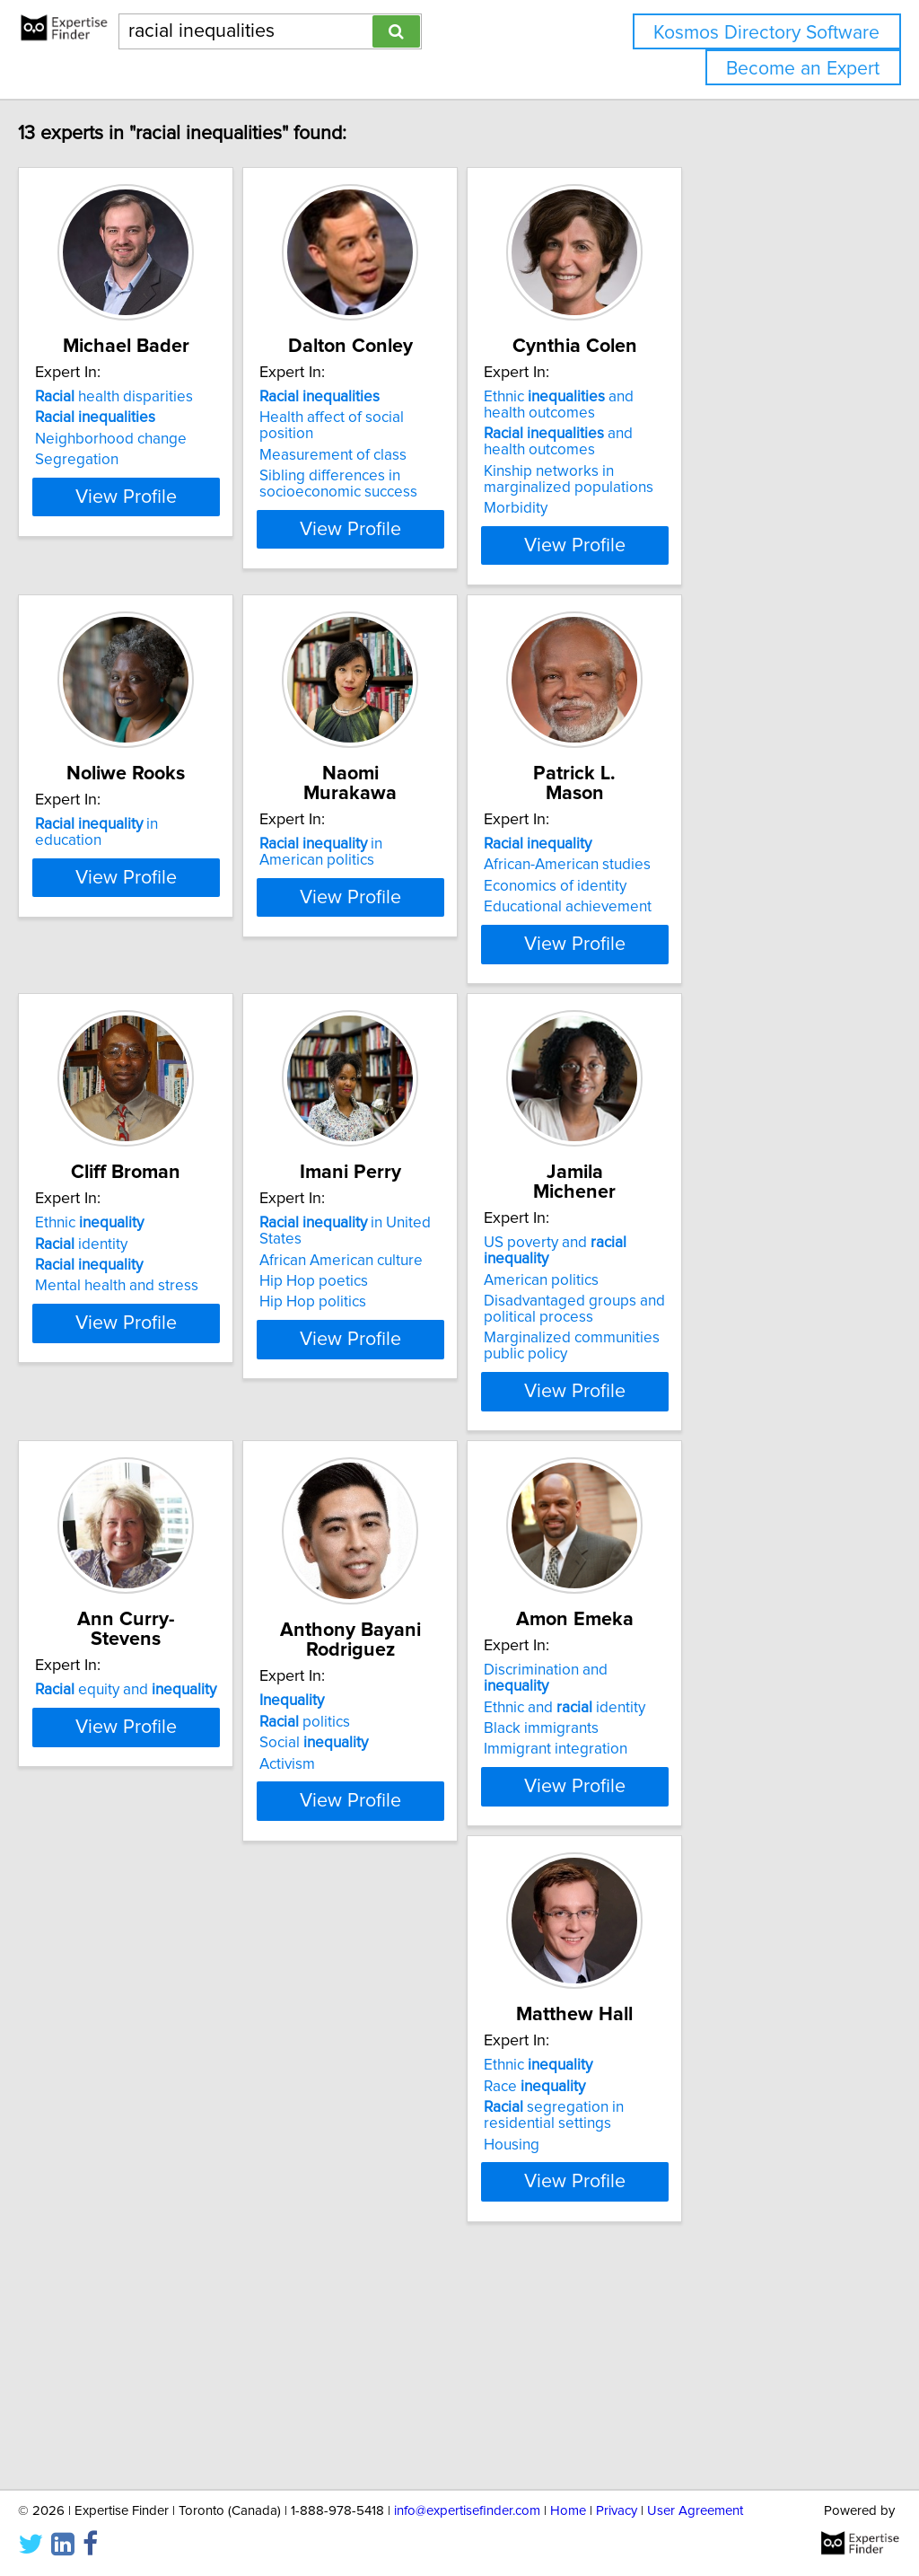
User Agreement (695, 2511)
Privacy (616, 2511)
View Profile (186, 565)
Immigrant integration (683, 1853)
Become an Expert (803, 68)
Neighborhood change (148, 459)
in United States (450, 1332)
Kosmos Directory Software (766, 32)
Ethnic (127, 1332)
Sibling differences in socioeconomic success (421, 487)
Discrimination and (707, 1790)
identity (119, 1353)
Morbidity (643, 528)
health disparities (152, 417)
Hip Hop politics (395, 1395)
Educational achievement (695, 937)
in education (169, 874)
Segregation (114, 479)
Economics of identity (682, 917)
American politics (668, 1353)
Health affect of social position (443, 437)
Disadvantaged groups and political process (701, 1383)
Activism (370, 1864)
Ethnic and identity (692, 1811)
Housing (100, 2327)
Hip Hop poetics (396, 1375)
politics (387, 1822)
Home (568, 2511)
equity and (163, 1790)
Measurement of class (415, 459)
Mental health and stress (154, 1395)
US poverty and (716, 1332)
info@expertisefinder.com (467, 2511)
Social (396, 1843)
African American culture (423, 1353)
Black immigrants (668, 1832)
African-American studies (694, 895)
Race (123, 2269)
